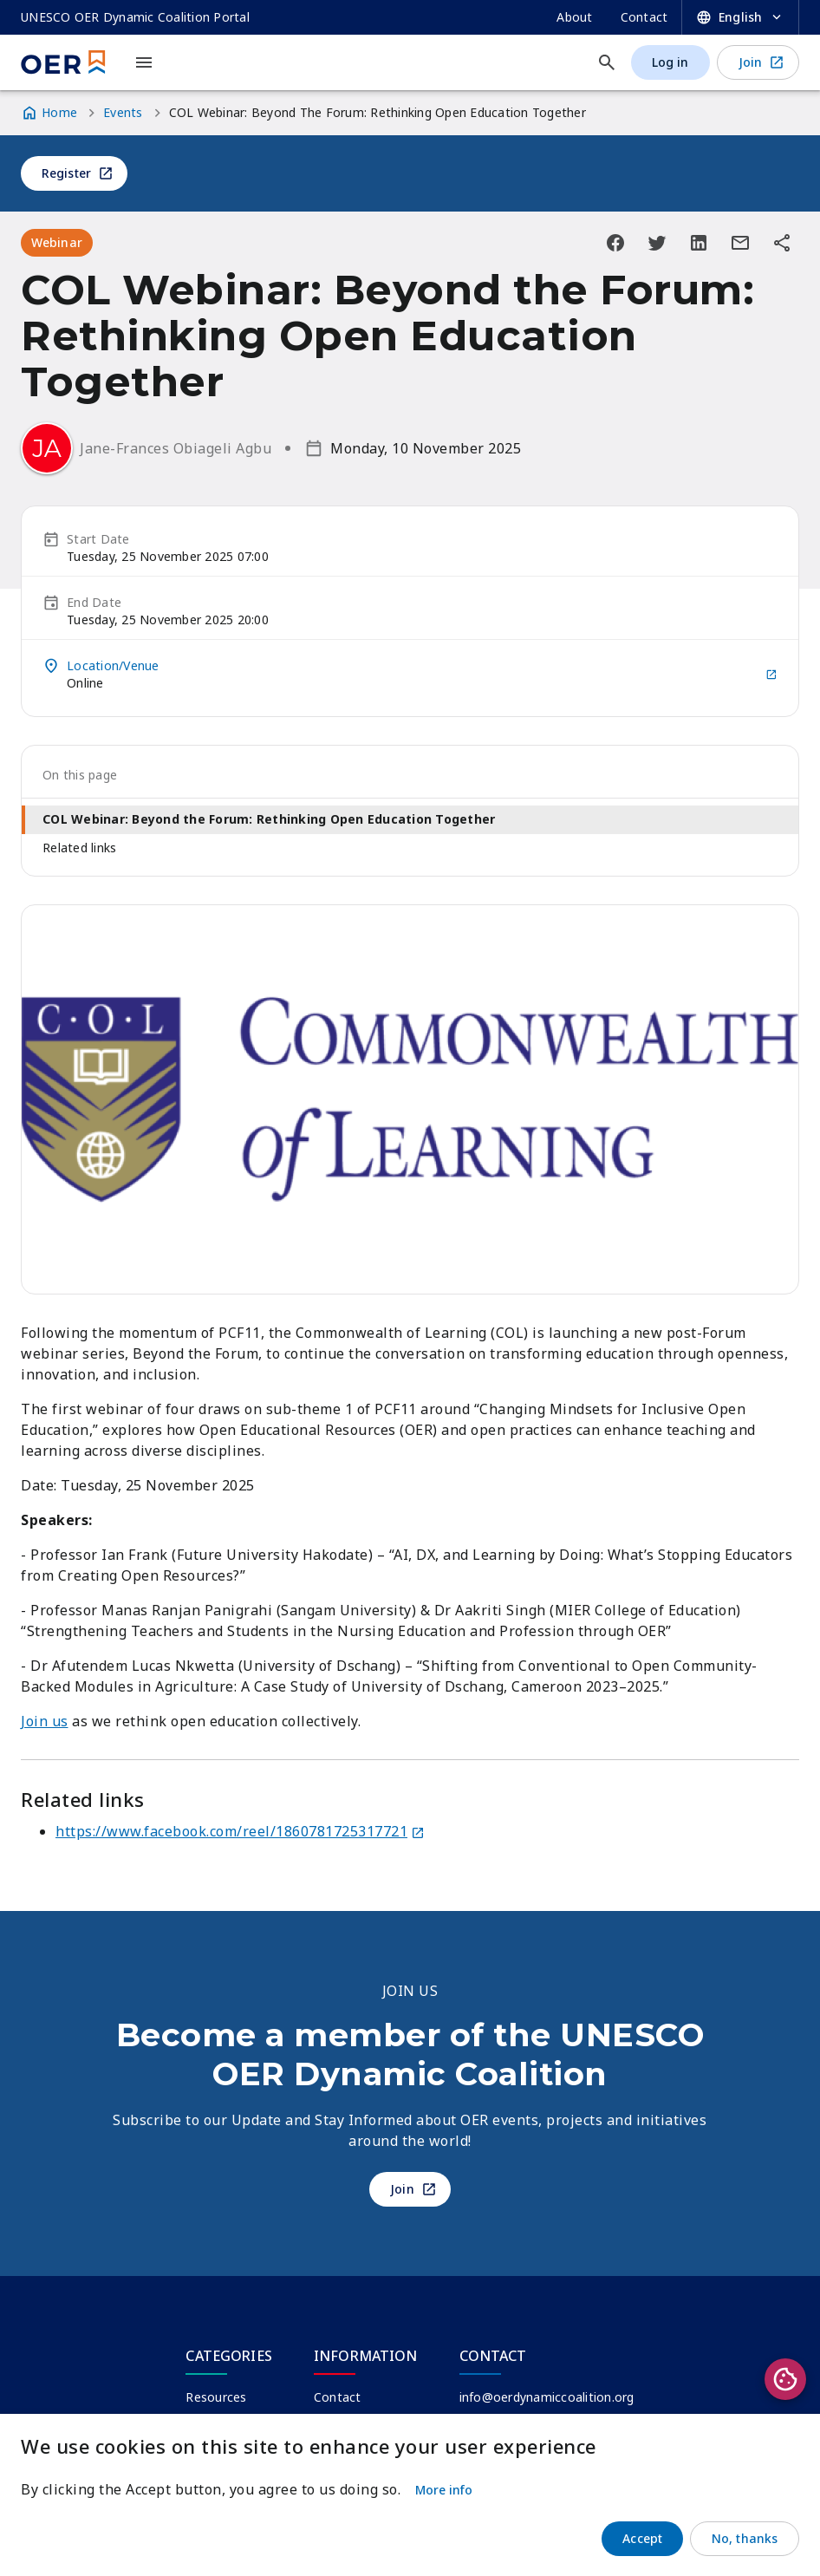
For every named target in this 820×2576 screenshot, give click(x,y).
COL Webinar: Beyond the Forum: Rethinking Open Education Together (268, 819)
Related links (79, 847)
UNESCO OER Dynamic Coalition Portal (135, 17)
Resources (215, 2397)
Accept (642, 2538)
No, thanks (745, 2538)
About (574, 17)
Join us (44, 1721)
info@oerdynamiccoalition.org (547, 2397)
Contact (644, 17)
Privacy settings (785, 2379)
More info (444, 2489)
